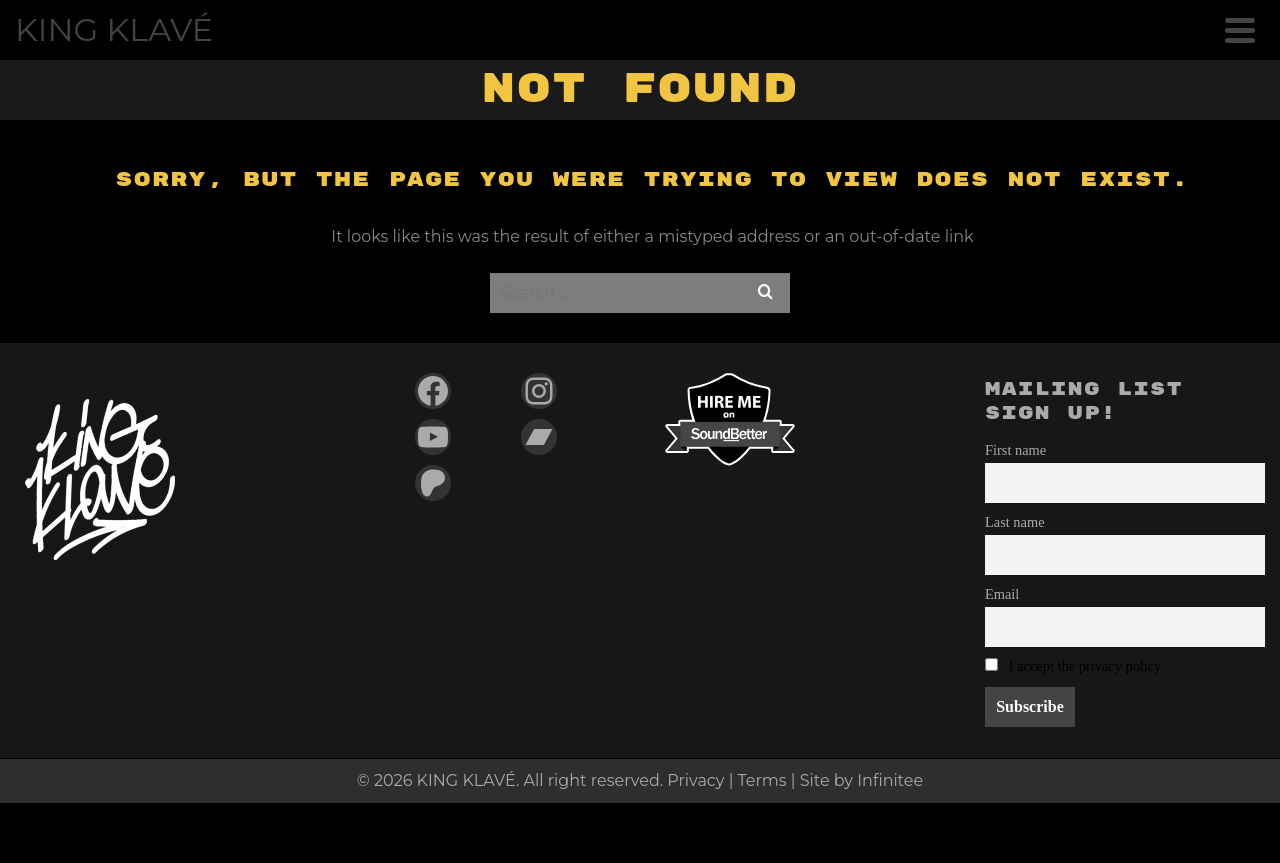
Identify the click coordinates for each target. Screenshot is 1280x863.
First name (1015, 450)
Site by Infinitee (861, 780)
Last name (1015, 522)
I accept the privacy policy (1085, 666)
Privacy (695, 780)
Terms (762, 780)
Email (1002, 594)
